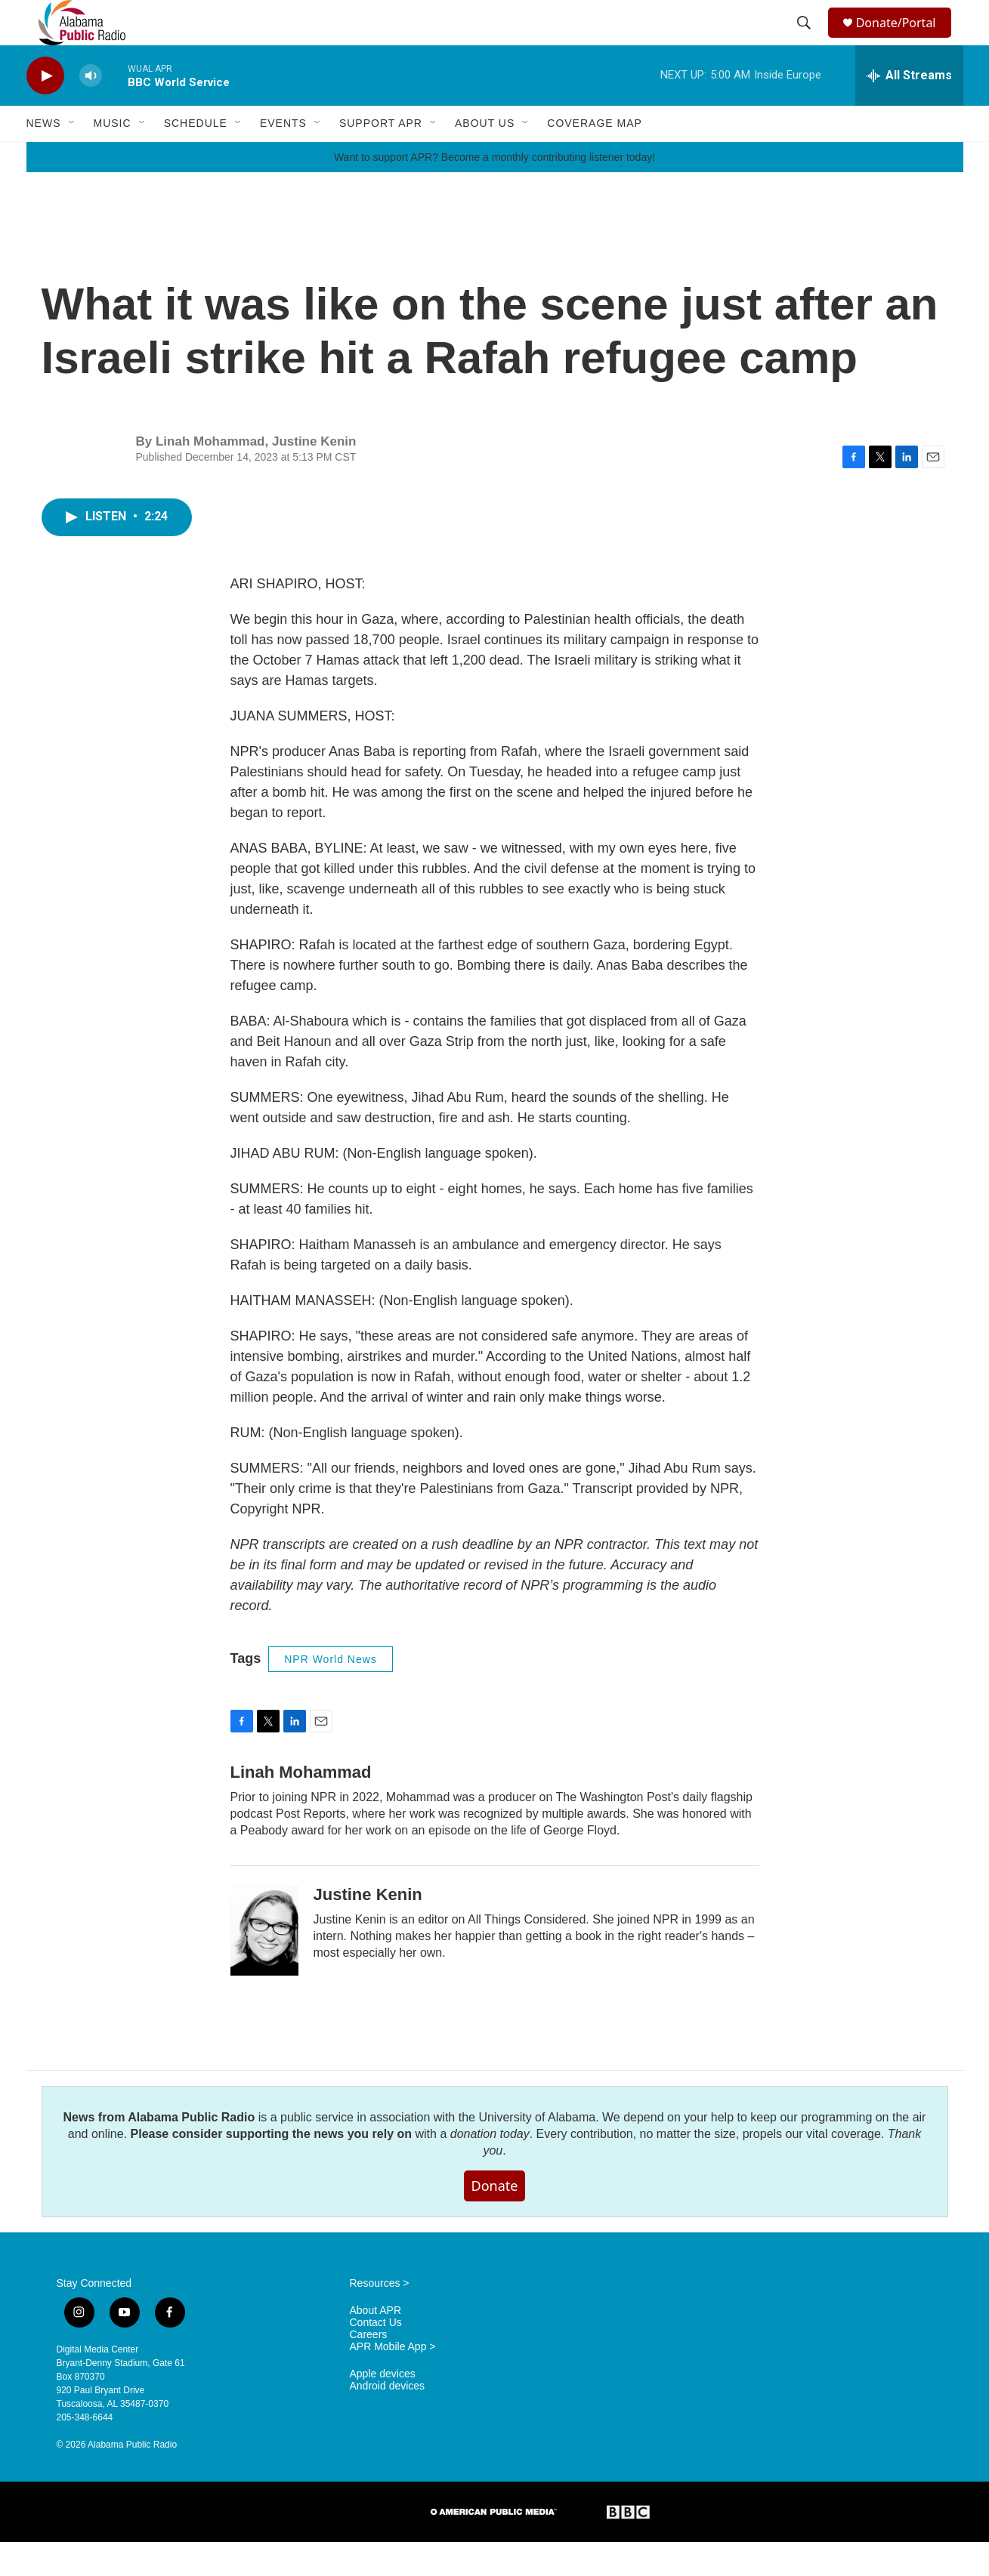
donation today (490, 2167)
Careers (369, 2368)
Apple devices (383, 2408)
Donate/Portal (902, 40)
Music (112, 157)
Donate (494, 2219)
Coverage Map (594, 157)
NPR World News (330, 1693)
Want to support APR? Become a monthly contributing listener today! (494, 191)
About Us (485, 157)
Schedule (195, 157)
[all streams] (909, 109)
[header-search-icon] (805, 40)
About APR (376, 2344)
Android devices (387, 2420)
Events (283, 157)
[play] (45, 110)
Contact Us (376, 2356)
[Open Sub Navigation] (72, 157)
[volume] (91, 110)
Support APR (380, 157)
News (43, 157)
